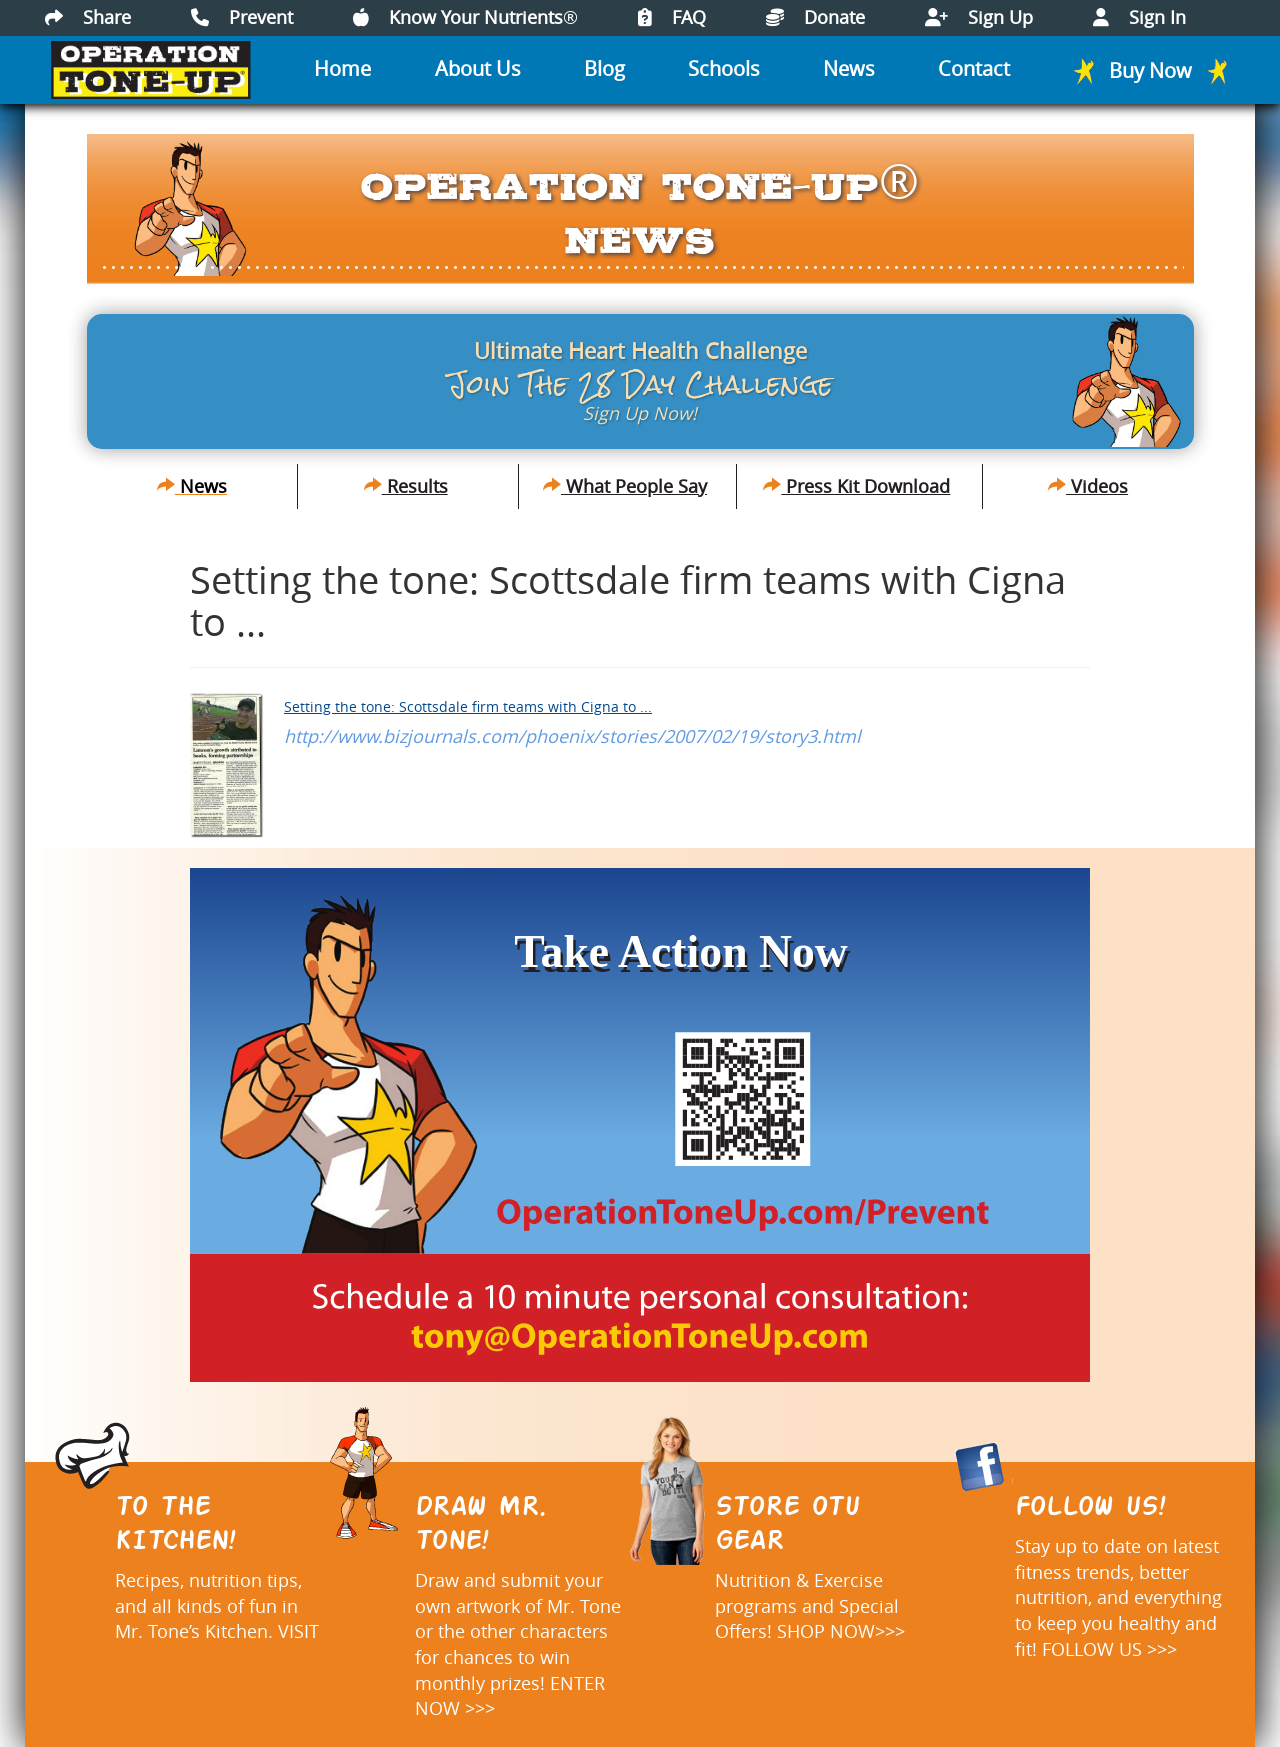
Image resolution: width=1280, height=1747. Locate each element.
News (849, 68)
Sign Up (979, 17)
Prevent (242, 17)
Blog (604, 68)
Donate (815, 17)
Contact (974, 68)
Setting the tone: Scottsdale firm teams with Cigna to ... (468, 706)
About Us (478, 68)
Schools (724, 68)
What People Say (625, 486)
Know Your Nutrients (465, 17)
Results (406, 486)
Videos (1088, 486)
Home (342, 68)
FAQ (672, 17)
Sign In (1139, 17)
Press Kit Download (856, 486)
